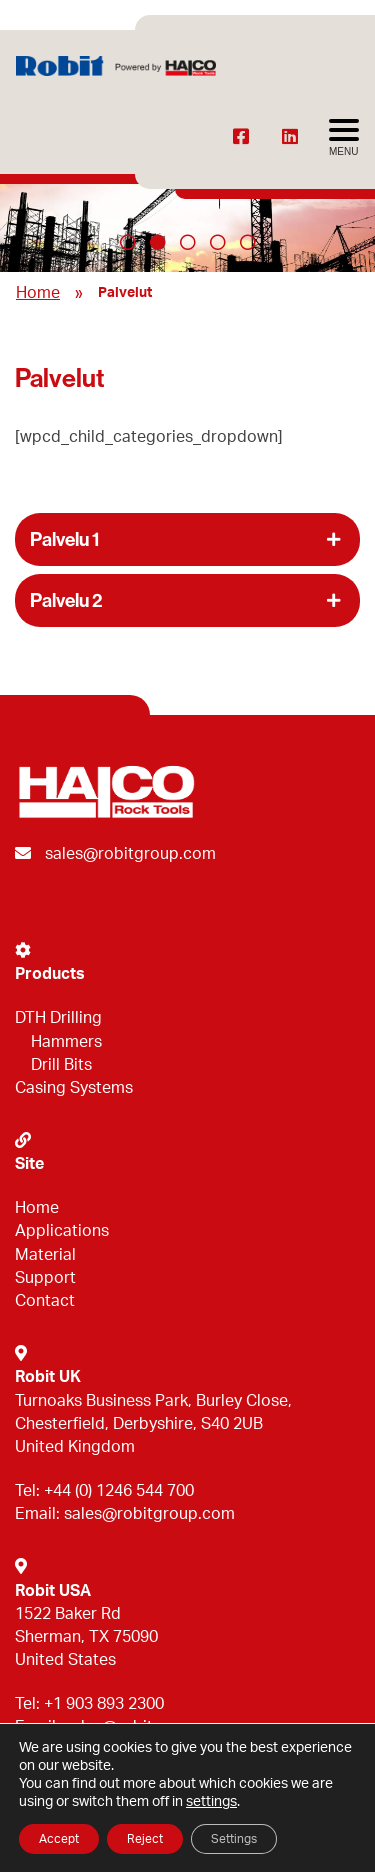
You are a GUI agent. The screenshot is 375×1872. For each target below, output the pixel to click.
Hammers (66, 1042)
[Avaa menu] (344, 138)
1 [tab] (128, 242)
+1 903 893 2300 (104, 1704)
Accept (59, 1839)
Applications (62, 1231)
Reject (145, 1839)
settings (211, 1802)
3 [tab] (188, 242)
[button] (187, 539)
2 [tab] (158, 242)
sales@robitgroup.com (130, 854)
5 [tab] (248, 242)
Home (38, 293)
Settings (234, 1839)
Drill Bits (61, 1065)
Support (45, 1278)
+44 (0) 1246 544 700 (119, 1491)
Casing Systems (74, 1088)
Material (45, 1255)
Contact (45, 1301)
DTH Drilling (58, 1018)
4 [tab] (218, 242)
